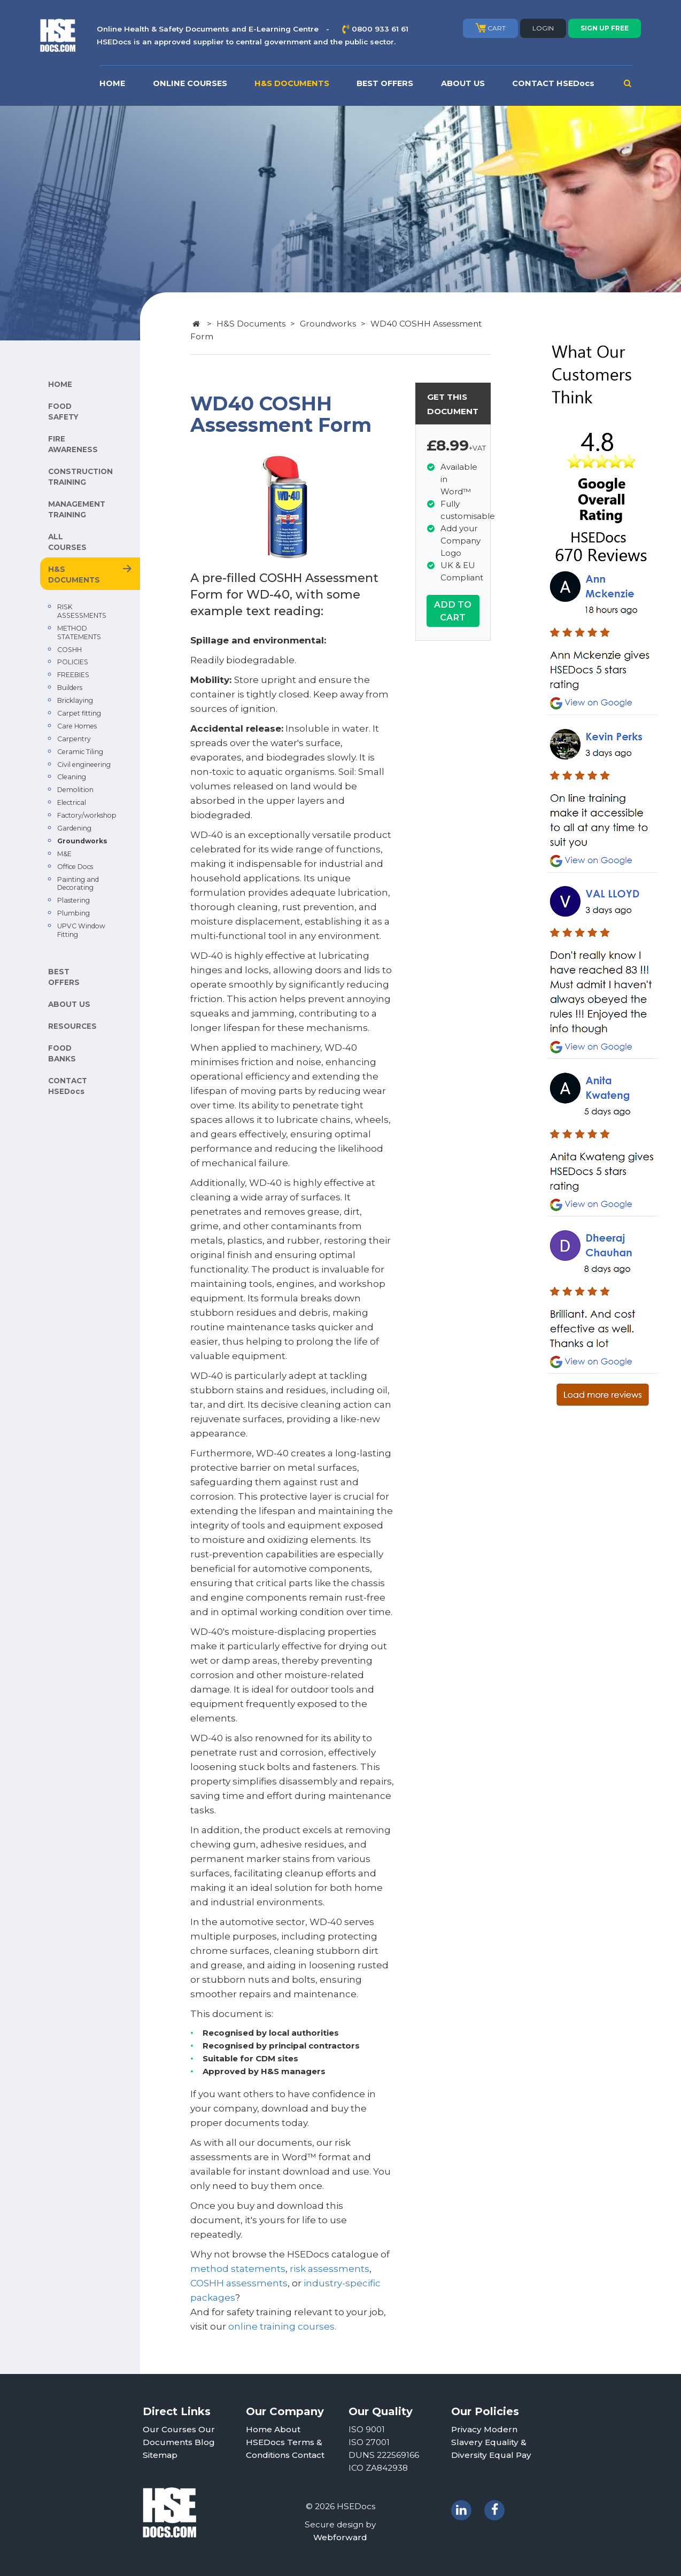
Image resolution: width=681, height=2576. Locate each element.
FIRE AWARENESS (73, 444)
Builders (69, 688)
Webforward (340, 2537)
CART (490, 28)
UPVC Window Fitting (81, 930)
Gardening (74, 828)
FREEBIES (73, 675)
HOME (112, 83)
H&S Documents (250, 324)
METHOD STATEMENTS (79, 632)
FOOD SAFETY (63, 411)
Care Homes (77, 726)
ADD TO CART (452, 611)
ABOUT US (463, 83)
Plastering (73, 900)
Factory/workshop (87, 815)
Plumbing (73, 913)
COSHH (69, 650)
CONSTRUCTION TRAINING (80, 476)
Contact (308, 2455)
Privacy (466, 2429)
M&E (64, 854)
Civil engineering (84, 765)
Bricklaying (75, 700)
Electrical (71, 802)
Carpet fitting (79, 713)
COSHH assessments (239, 2283)
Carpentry (74, 739)
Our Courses (169, 2429)
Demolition (75, 790)
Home (259, 2429)
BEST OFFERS (385, 83)
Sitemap (160, 2455)
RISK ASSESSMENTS (81, 611)
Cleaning (71, 777)
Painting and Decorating (78, 883)
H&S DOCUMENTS (291, 83)
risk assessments (329, 2268)
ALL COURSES (67, 542)
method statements (237, 2268)
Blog (205, 2442)
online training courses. (282, 2326)
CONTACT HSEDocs (553, 83)
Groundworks (82, 841)
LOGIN (543, 28)
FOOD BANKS (62, 1053)
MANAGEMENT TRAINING (76, 509)
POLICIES (72, 662)
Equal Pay (510, 2455)
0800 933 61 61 (380, 29)
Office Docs (75, 867)
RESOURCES (72, 1026)
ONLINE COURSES (190, 83)
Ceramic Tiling (80, 752)
